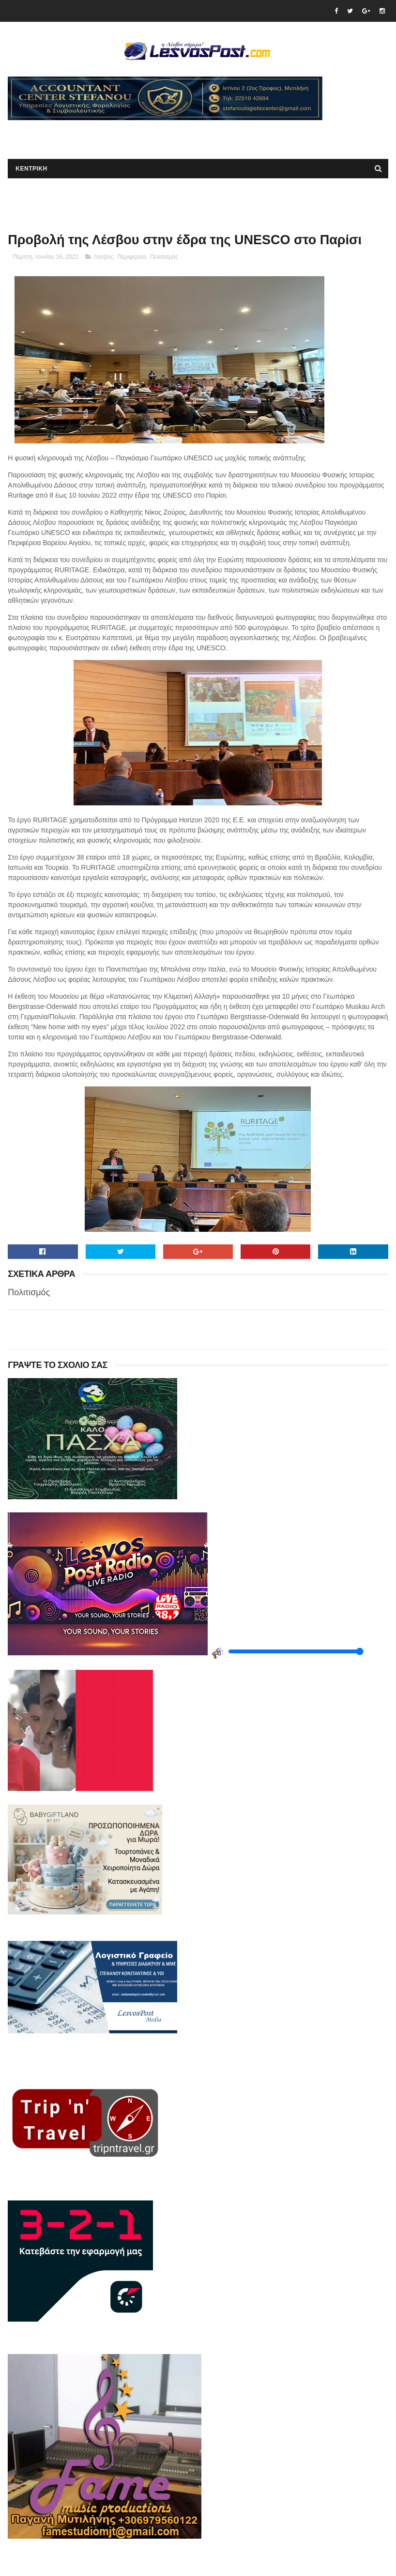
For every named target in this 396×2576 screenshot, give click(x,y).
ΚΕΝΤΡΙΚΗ (31, 168)
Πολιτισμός (164, 256)
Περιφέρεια (132, 256)
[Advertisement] (121, 134)
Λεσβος (103, 256)
